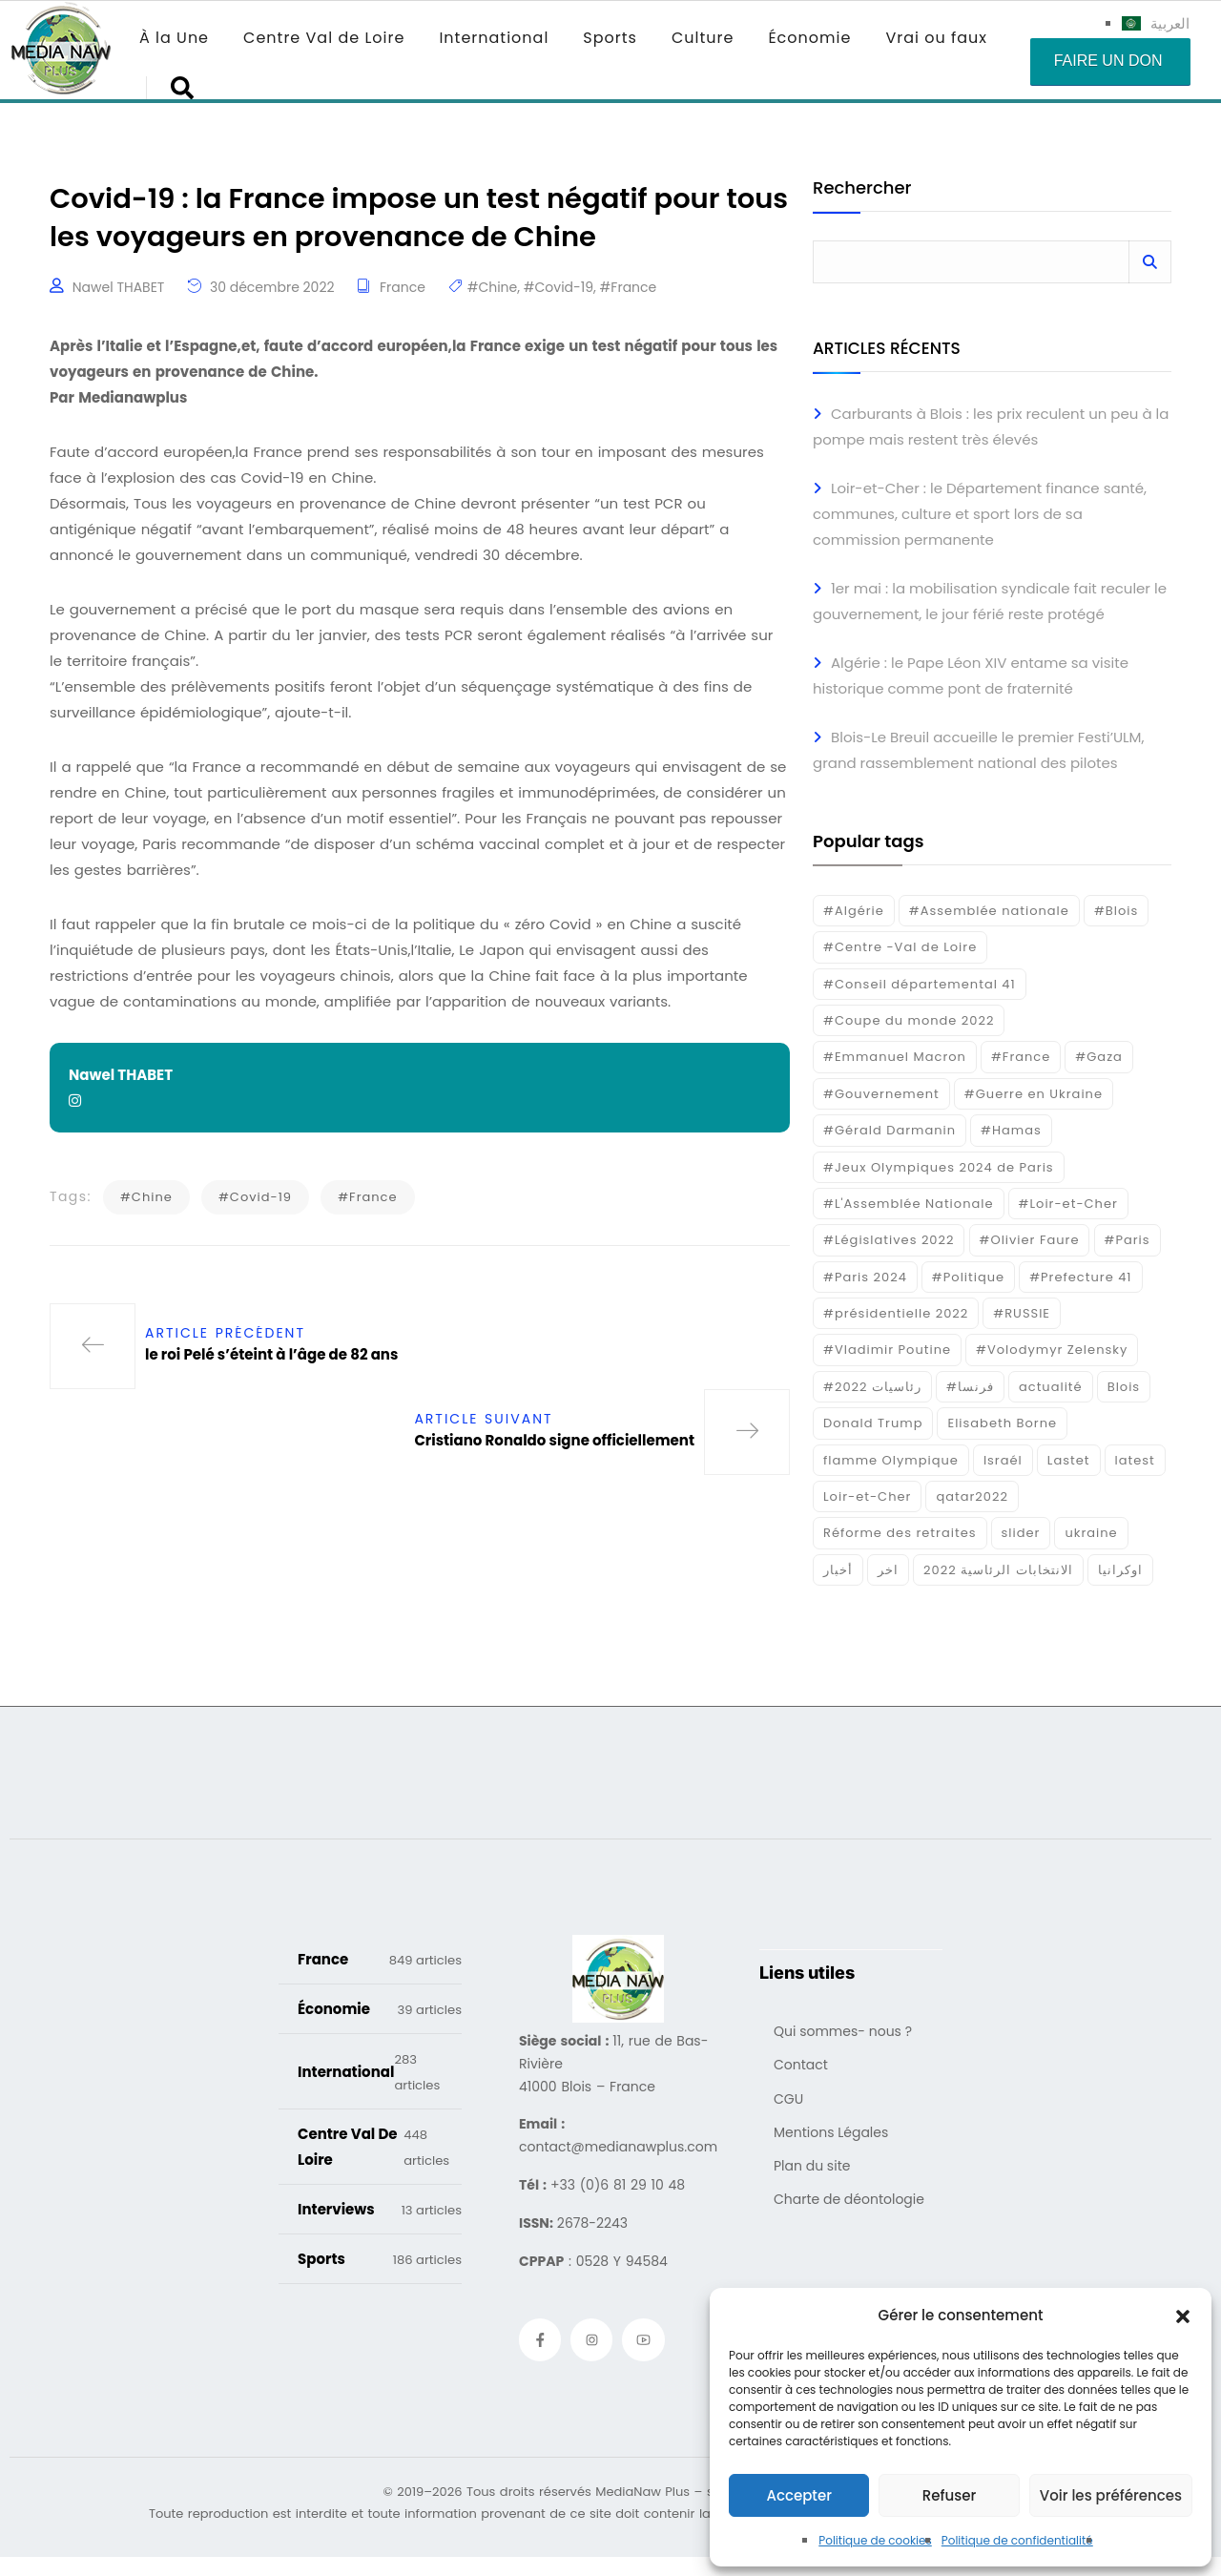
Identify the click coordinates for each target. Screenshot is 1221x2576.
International (493, 38)
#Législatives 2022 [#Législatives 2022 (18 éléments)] (888, 1240)
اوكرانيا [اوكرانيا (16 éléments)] (1120, 1570)
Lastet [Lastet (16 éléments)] (1068, 1460)
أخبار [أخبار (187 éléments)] (838, 1570)
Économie (809, 38)
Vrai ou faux (936, 38)
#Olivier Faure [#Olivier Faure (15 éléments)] (1030, 1240)
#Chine (492, 290)
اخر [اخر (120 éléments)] (888, 1570)
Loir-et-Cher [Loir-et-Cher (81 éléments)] (867, 1496)
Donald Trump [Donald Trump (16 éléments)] (872, 1423)
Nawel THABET (118, 290)
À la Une (174, 38)
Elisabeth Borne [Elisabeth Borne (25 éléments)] (1002, 1423)
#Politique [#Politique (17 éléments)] (968, 1277)
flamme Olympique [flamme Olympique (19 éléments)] (891, 1460)
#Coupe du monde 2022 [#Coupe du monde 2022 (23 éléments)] (908, 1020)
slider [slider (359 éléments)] (1021, 1533)
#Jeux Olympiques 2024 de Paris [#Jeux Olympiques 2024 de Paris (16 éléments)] (938, 1167)
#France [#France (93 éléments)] (1020, 1057)
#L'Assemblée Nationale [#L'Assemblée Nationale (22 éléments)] (908, 1204)
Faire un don (1108, 60)
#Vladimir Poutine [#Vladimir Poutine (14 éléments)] (887, 1349)
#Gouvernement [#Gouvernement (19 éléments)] (881, 1094)
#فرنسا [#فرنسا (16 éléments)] (970, 1387)
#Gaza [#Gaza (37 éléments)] (1099, 1057)
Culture (703, 38)
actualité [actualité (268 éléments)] (1051, 1387)
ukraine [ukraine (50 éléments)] (1091, 1533)
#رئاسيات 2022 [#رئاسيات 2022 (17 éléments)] (872, 1387)
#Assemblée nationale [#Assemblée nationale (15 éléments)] (989, 911)
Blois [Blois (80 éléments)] (1123, 1387)
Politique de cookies (875, 2540)
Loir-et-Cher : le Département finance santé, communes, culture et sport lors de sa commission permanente (980, 514)
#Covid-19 (558, 290)
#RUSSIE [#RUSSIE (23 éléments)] (1021, 1313)
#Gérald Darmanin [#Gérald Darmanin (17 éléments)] (889, 1130)
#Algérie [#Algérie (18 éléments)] (853, 911)
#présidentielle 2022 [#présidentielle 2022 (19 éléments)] (895, 1313)
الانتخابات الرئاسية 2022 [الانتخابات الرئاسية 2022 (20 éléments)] (998, 1570)
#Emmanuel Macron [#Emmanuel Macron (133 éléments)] (894, 1057)
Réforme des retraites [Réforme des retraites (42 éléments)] (900, 1533)
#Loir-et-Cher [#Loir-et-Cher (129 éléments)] (1068, 1204)
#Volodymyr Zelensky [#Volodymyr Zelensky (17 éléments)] (1052, 1349)
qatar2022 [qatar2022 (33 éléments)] (972, 1496)
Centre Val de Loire (323, 38)
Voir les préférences (1111, 2495)
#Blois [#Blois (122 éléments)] (1116, 911)
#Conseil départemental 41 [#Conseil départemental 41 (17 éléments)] (919, 984)
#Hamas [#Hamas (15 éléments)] (1011, 1130)
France (402, 290)
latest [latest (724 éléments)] (1135, 1460)
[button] (1182, 2315)
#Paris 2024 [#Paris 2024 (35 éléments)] (865, 1277)
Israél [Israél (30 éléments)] (1003, 1460)
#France (628, 290)
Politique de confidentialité (1017, 2540)
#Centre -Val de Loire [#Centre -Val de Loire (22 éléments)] (900, 947)
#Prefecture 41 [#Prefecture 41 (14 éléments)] (1080, 1277)
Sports (610, 38)
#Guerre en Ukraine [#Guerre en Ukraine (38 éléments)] (1033, 1094)
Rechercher (862, 189)
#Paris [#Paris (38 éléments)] (1127, 1240)
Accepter (798, 2495)
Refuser (949, 2495)
